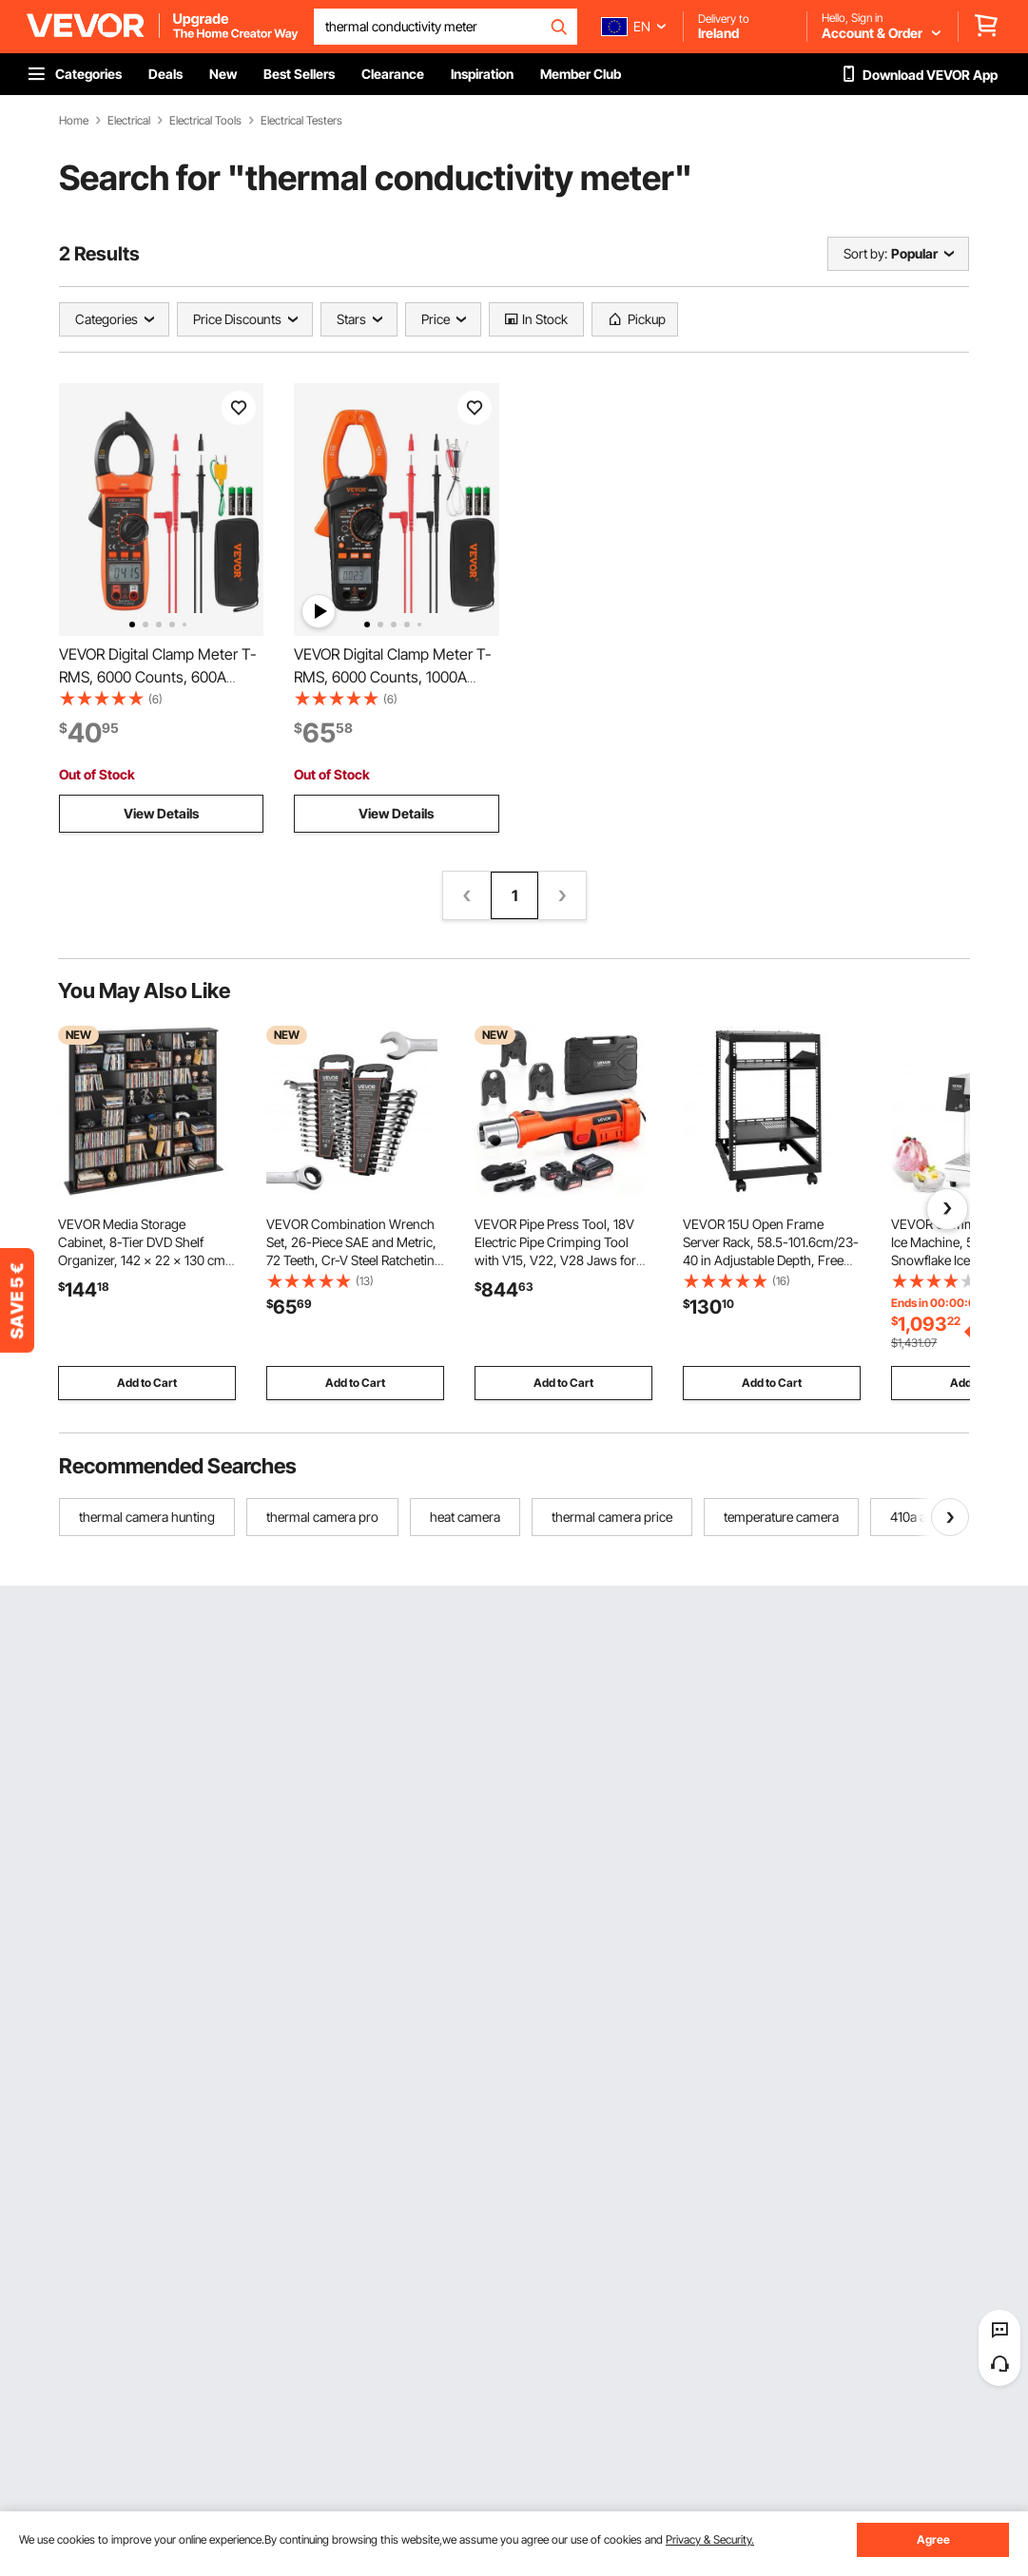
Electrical (128, 120)
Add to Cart (147, 1382)
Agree (933, 2539)
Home (73, 120)
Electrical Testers (301, 120)
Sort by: (865, 253)
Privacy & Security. (710, 2539)
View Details (161, 813)
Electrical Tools (205, 120)
